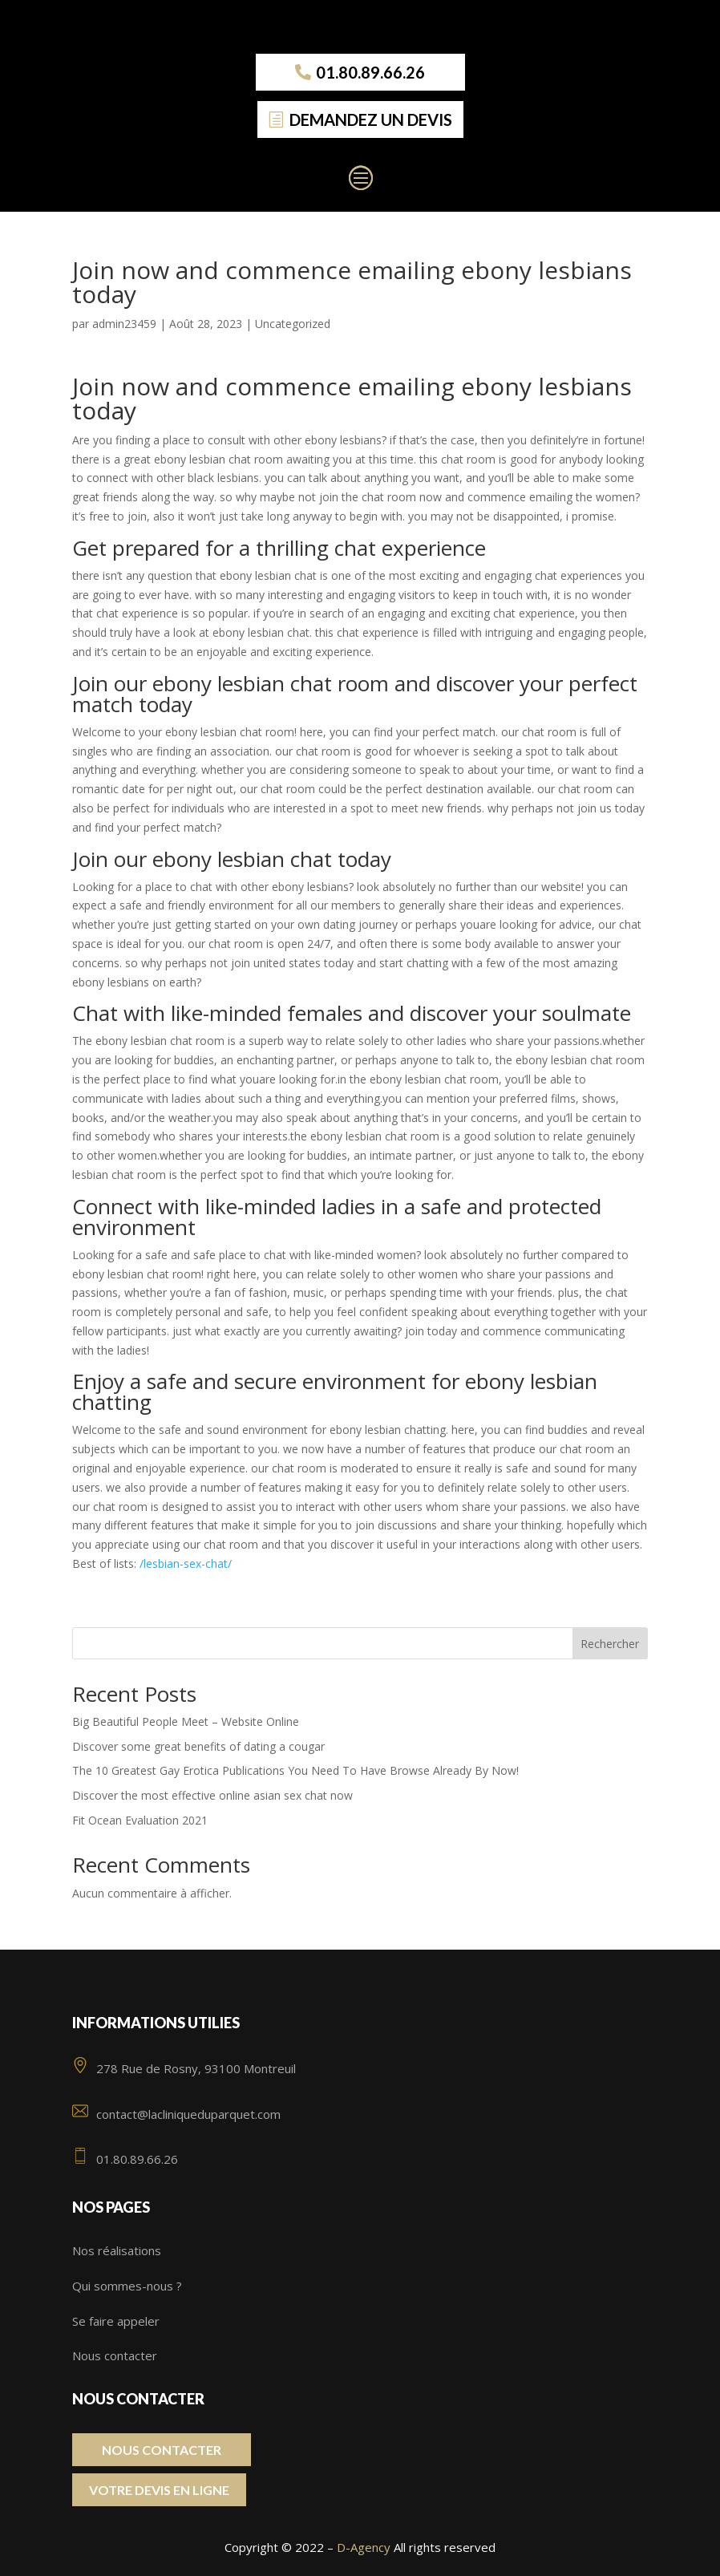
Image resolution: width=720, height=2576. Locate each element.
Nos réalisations (116, 2250)
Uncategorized (292, 323)
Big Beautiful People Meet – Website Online (185, 1721)
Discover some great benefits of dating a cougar (198, 1746)
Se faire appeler (116, 2321)
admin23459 (124, 323)
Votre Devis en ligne (159, 2489)
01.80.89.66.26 (370, 72)
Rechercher (609, 1643)
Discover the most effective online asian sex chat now (212, 1795)
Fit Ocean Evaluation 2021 (140, 1820)
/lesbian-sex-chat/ (186, 1563)
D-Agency (363, 2547)
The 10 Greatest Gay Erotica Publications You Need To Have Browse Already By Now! (295, 1770)
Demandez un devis (370, 119)
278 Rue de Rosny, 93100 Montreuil (184, 2068)
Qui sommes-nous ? (127, 2286)
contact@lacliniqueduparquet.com (176, 2114)
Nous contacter (114, 2355)
